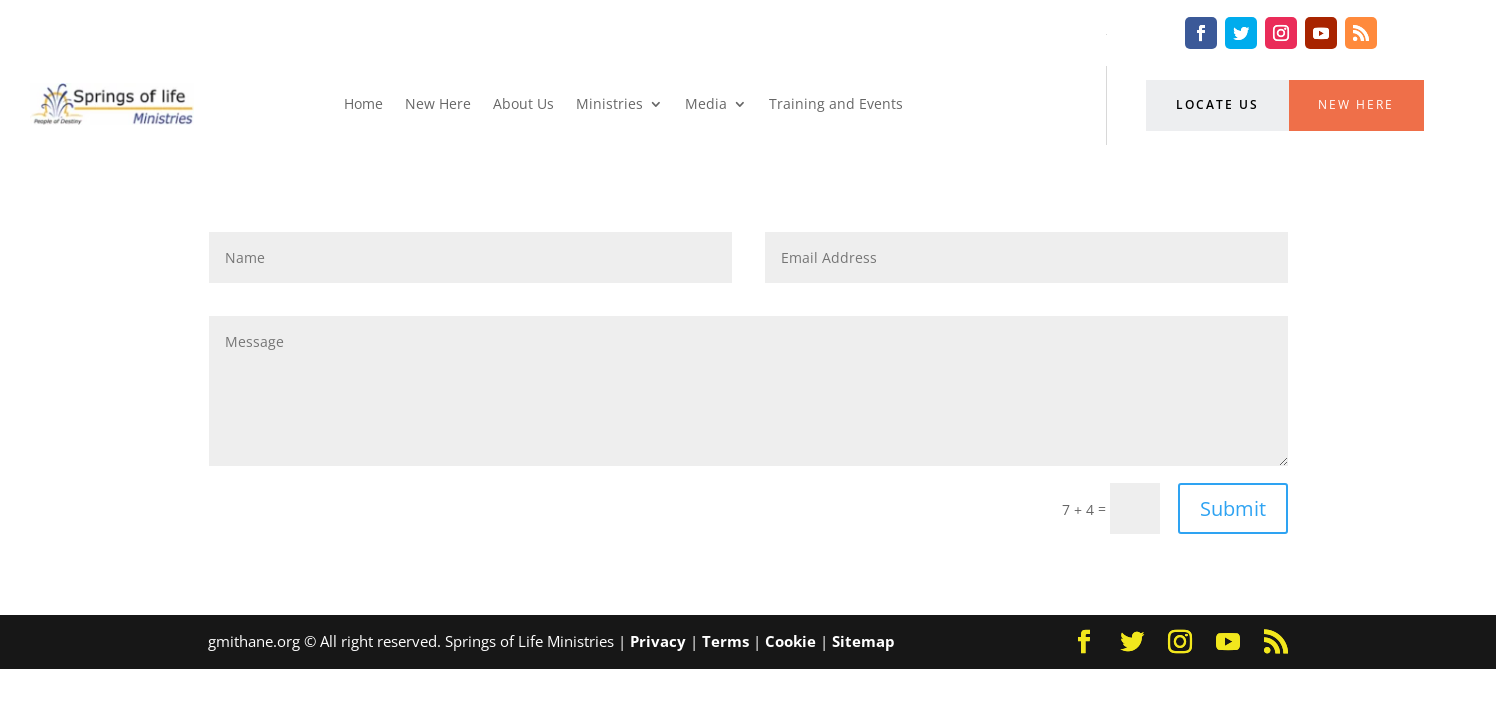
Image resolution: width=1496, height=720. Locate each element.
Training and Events (836, 103)
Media (706, 103)
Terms (725, 641)
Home (363, 103)
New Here (438, 103)
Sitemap (863, 641)
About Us (523, 103)
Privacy (658, 641)
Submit (1233, 508)
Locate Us (1217, 104)
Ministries (609, 103)
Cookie (790, 641)
